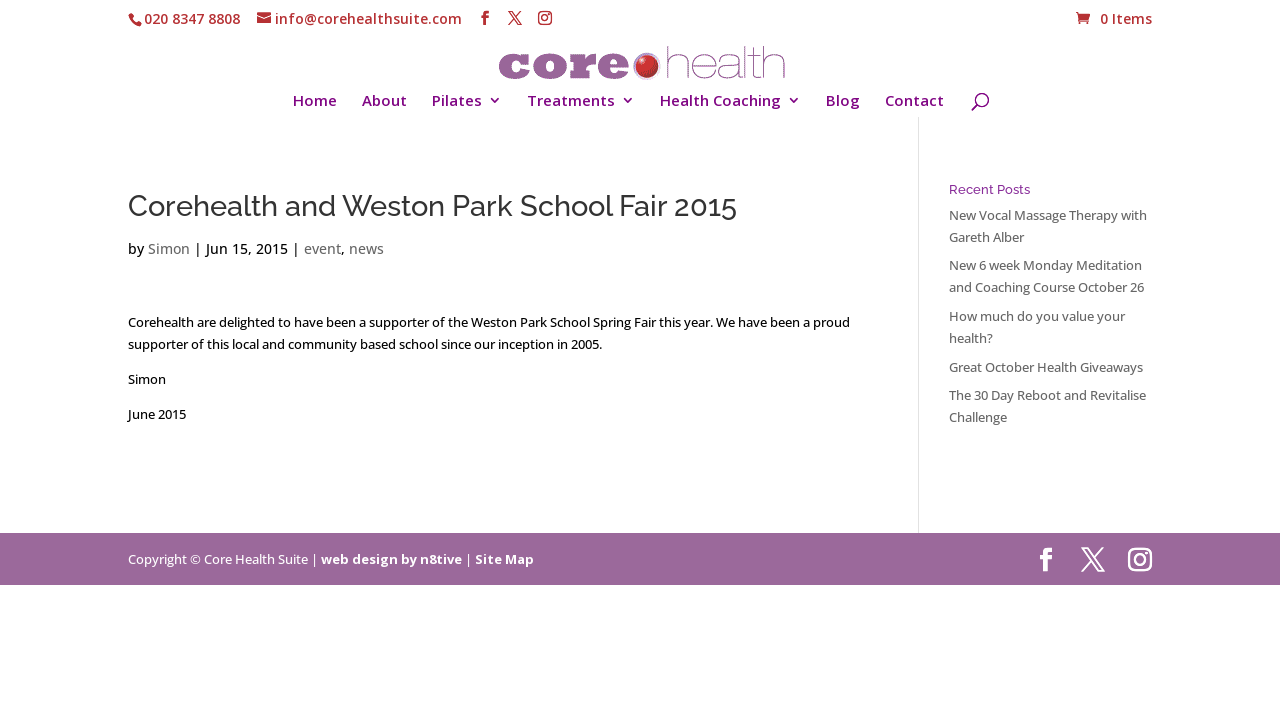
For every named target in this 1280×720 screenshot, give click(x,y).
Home (315, 101)
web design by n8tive (391, 559)
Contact (914, 101)
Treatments (571, 101)
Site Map (504, 559)
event (322, 248)
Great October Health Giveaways (1046, 367)
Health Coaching (720, 101)
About (384, 101)
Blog (843, 101)
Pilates (457, 101)
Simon (169, 248)
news (366, 248)
